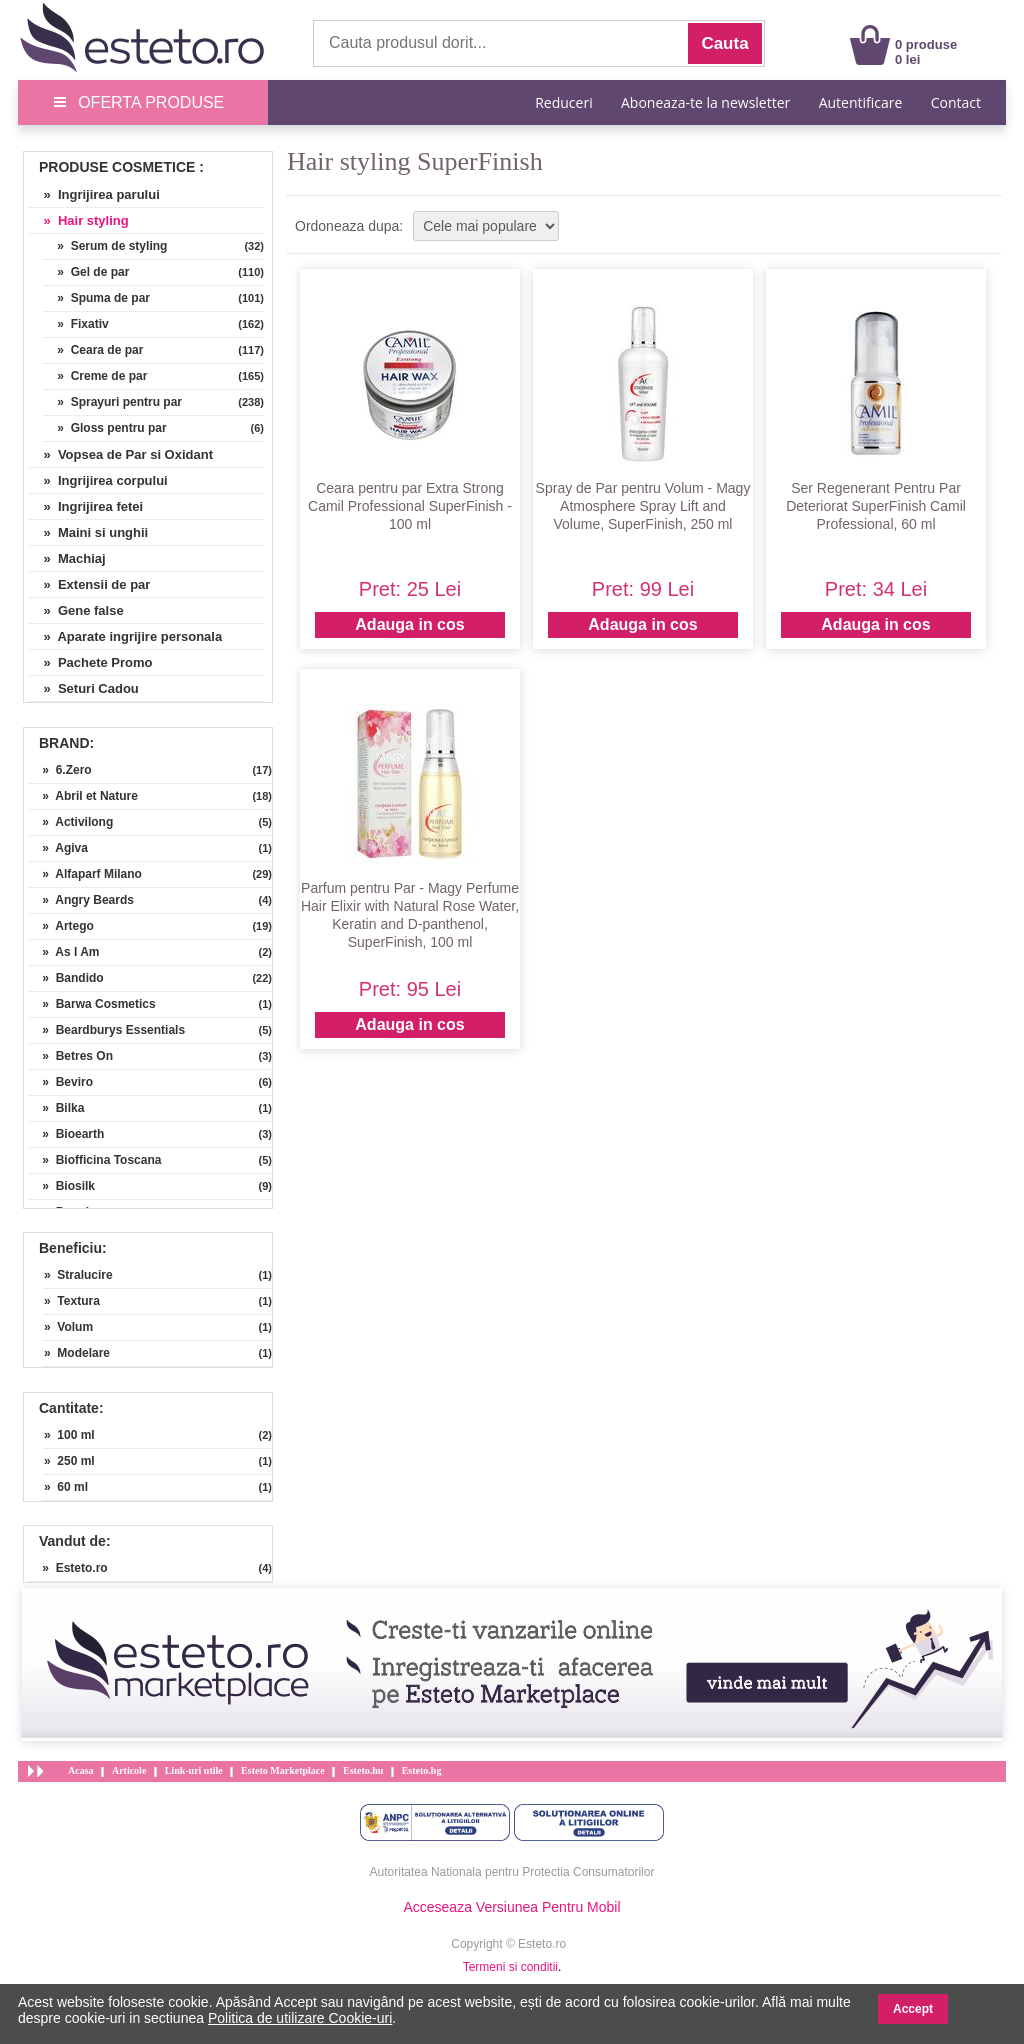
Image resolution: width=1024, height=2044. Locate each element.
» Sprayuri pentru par (113, 402)
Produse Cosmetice (117, 167)
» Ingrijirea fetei (86, 506)
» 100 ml (69, 1435)
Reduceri (563, 102)
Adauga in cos (409, 624)
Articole (129, 1770)
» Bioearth (66, 1134)
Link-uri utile (194, 1770)
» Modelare (77, 1353)
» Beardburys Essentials (107, 1030)
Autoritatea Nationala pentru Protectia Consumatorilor (512, 1872)
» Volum (68, 1327)
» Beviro (61, 1082)
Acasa (81, 1770)
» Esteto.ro (68, 1568)
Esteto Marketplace (283, 1770)
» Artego (61, 926)
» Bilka (56, 1108)
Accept (913, 2009)
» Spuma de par (97, 298)
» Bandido (66, 978)
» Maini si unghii (88, 532)
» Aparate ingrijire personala (125, 636)
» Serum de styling (105, 246)
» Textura (72, 1301)
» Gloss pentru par (105, 428)
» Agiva (58, 848)
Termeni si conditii (510, 1967)
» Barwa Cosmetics (92, 1004)
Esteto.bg (422, 1770)
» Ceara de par (93, 350)
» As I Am (64, 952)
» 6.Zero (60, 770)
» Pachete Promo (91, 662)
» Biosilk (62, 1186)
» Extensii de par (89, 584)
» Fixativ (76, 324)
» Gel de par (86, 272)
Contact (956, 102)
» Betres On (71, 1056)
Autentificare (861, 102)
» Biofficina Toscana (95, 1160)
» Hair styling (79, 220)
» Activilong (71, 822)
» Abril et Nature (83, 796)
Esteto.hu (363, 1770)
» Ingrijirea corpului (98, 480)
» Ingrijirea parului (94, 194)
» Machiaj (67, 558)
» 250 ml (69, 1461)
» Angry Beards (81, 900)
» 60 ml (66, 1487)
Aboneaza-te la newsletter (705, 102)
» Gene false (76, 610)
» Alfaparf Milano (85, 874)
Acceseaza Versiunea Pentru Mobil (511, 1907)
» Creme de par (95, 376)
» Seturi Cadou (84, 688)
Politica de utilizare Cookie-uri (300, 2018)
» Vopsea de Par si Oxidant (121, 454)
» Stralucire (78, 1275)
